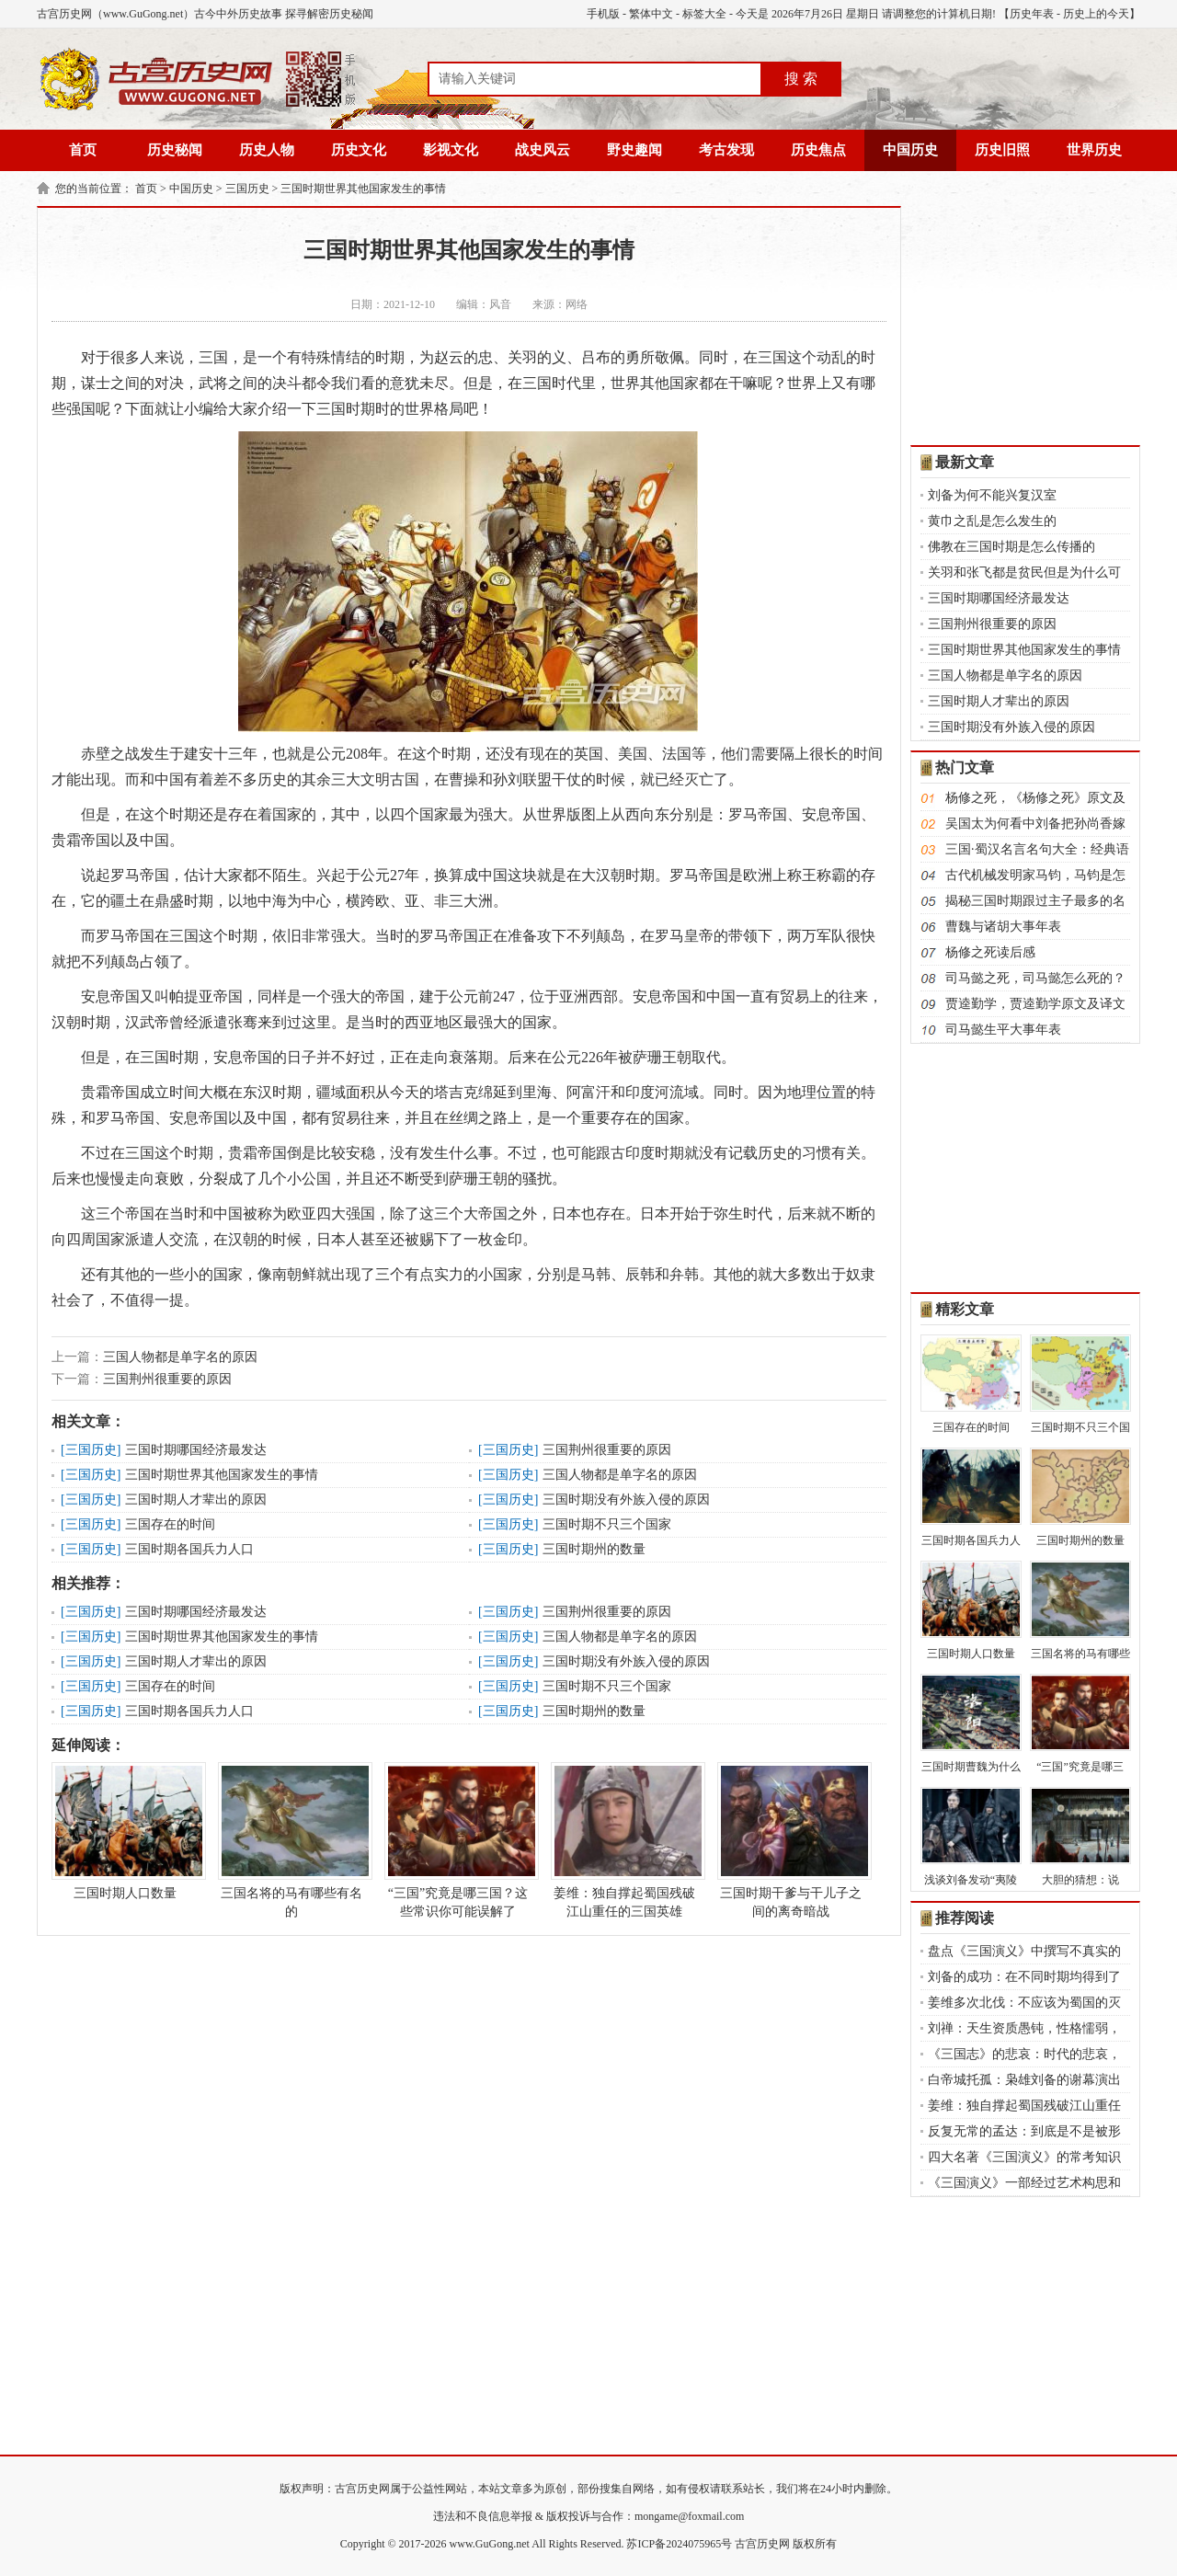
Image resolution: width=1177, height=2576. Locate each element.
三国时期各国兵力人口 (189, 1549)
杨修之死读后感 (990, 952)
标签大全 (704, 13)
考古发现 (726, 150)
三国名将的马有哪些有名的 (291, 1840)
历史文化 (358, 150)
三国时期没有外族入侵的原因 (626, 1499)
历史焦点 (818, 150)
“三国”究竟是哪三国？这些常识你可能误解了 (457, 1840)
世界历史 (1094, 150)
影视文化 (450, 150)
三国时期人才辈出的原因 (196, 1499)
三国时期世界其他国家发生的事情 (363, 188)
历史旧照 (1002, 150)
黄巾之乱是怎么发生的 (992, 521)
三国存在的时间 (170, 1524)
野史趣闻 (634, 150)
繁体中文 (651, 13)
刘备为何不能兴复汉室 (992, 495)
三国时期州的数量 (594, 1549)
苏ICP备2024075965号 (679, 2543)
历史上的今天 (1096, 13)
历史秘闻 (174, 150)
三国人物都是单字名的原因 (180, 1357)
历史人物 (266, 150)
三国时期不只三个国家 (607, 1524)
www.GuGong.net (490, 2543)
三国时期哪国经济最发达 (196, 1450)
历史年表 (1032, 13)
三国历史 (247, 188)
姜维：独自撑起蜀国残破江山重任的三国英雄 (624, 1840)
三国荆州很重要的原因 (167, 1379)
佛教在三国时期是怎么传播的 (1011, 547)
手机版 (603, 13)
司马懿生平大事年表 (1003, 1029)
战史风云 (542, 150)
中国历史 (910, 150)
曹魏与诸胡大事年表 (1003, 926)
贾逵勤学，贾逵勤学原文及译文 (1035, 1004)
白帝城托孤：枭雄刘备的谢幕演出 (1024, 2080)
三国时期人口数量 (125, 1831)
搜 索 (800, 78)
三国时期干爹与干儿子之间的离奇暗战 (790, 1840)
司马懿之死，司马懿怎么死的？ (1035, 978)
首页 (83, 150)
